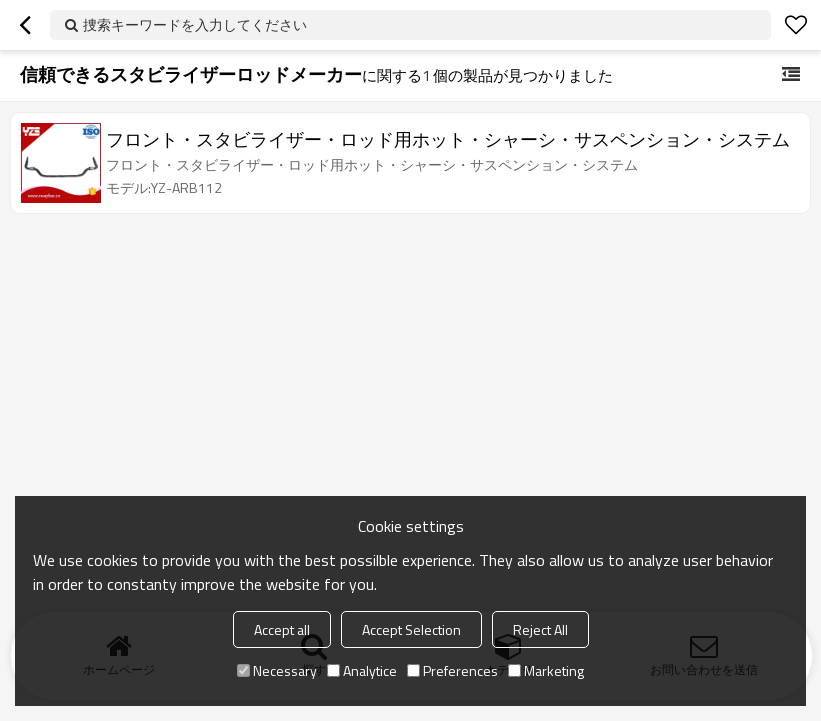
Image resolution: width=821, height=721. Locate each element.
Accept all (282, 629)
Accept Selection (411, 629)
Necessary (277, 670)
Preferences (452, 670)
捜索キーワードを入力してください (195, 24)
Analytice (362, 670)
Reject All (540, 629)
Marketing (546, 670)
